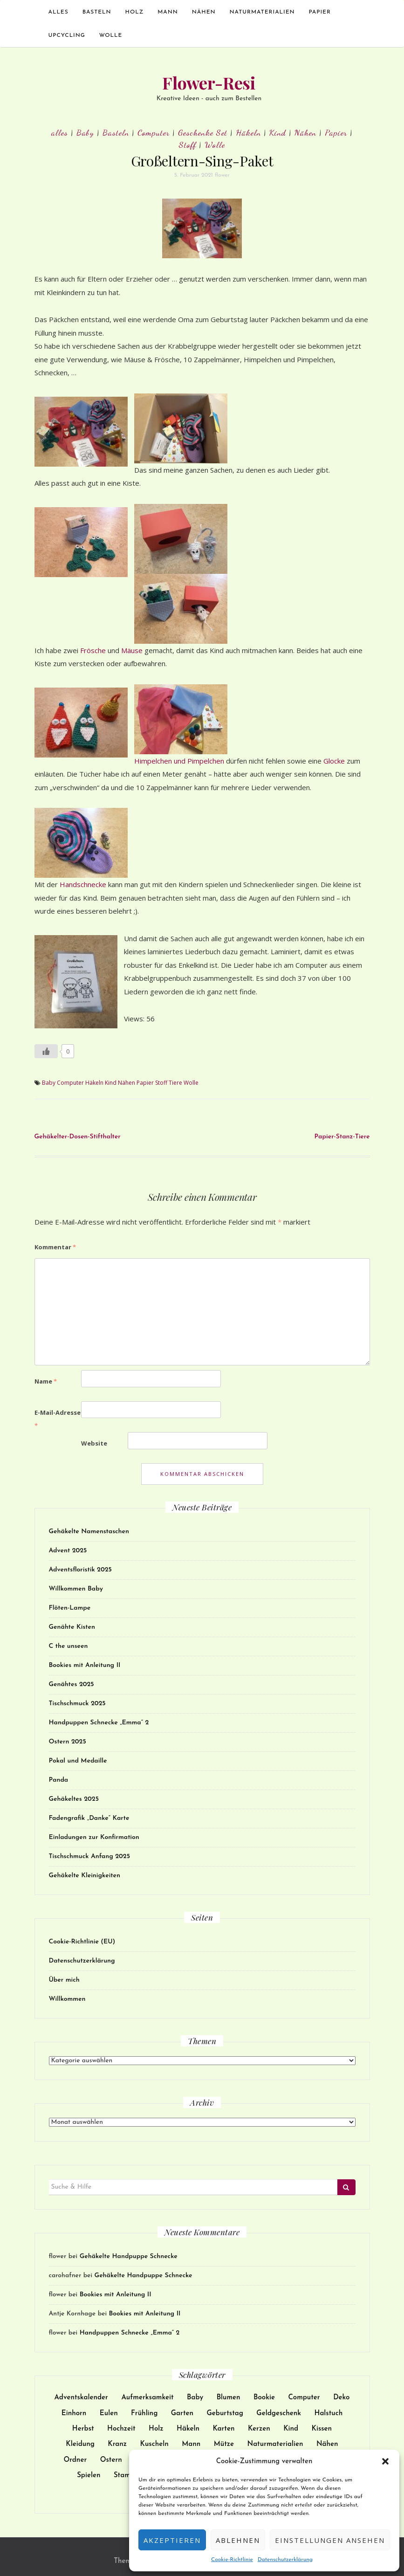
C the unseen (68, 1646)
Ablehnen (238, 2540)
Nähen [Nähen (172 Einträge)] (327, 2444)
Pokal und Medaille (78, 1760)
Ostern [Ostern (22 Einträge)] (111, 2460)
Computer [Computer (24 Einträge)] (304, 2397)
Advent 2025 (68, 1550)
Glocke (335, 760)
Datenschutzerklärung (285, 2559)
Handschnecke (84, 884)
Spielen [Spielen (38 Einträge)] (88, 2475)
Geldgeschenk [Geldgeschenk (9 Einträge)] (278, 2413)
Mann (167, 12)
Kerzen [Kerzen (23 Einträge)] (259, 2428)
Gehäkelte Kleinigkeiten (85, 1875)
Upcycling (66, 35)
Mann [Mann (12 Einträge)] (191, 2444)
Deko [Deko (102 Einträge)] (341, 2397)
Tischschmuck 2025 (77, 1703)
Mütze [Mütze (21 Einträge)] (224, 2444)
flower (222, 175)
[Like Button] (46, 1051)
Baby (85, 132)
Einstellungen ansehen (330, 2540)
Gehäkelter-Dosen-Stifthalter (77, 1136)
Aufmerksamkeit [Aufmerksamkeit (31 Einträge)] (147, 2397)
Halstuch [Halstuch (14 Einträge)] (329, 2413)
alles (58, 12)
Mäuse (132, 650)
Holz (134, 12)
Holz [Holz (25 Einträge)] (156, 2428)
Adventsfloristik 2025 (80, 1569)
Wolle (111, 35)
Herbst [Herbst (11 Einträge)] (83, 2428)
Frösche (94, 650)
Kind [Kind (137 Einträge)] (290, 2428)
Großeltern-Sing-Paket (202, 161)
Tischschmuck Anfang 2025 (89, 1856)
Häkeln (248, 132)
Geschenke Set (202, 132)
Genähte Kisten (72, 1627)
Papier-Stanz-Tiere (342, 1136)
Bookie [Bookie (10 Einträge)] (264, 2397)
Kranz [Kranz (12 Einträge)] (117, 2444)
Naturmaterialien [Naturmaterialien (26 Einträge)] (275, 2444)
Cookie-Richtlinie (232, 2559)
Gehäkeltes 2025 (74, 1799)
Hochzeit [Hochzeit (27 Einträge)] (121, 2428)
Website (94, 1443)
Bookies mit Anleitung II (85, 1665)
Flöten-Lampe (70, 1608)
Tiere (175, 1083)
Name (45, 1381)
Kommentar (55, 1247)
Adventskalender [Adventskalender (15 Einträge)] (81, 2397)
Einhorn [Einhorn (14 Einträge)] (74, 2413)
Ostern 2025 (67, 1741)
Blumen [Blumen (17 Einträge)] (228, 2397)
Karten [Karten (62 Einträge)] (223, 2428)
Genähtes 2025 (71, 1684)
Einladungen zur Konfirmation (94, 1837)
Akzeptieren (172, 2540)
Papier (320, 12)
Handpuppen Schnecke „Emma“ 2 (99, 1722)
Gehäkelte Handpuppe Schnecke (129, 2256)
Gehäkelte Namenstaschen (89, 1531)
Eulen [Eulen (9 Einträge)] (109, 2413)
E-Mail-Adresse (57, 1419)
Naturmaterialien (262, 12)
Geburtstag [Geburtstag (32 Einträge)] (225, 2413)
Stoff (187, 144)
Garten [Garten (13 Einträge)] (182, 2413)
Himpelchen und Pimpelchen (180, 760)
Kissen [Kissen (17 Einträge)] (322, 2428)
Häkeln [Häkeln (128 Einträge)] (188, 2428)
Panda (58, 1780)
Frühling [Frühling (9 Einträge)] (144, 2413)
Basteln (96, 12)
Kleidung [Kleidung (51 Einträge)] (80, 2444)
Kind (277, 132)
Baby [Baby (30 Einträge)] (195, 2397)
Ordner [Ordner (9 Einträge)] (75, 2460)
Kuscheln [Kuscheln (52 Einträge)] (154, 2444)
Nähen (204, 12)
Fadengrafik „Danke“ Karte (89, 1818)
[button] (385, 2461)
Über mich (64, 1980)
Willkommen (67, 1999)
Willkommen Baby (76, 1588)
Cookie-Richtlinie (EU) (82, 1941)
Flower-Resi (209, 82)
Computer (153, 132)
